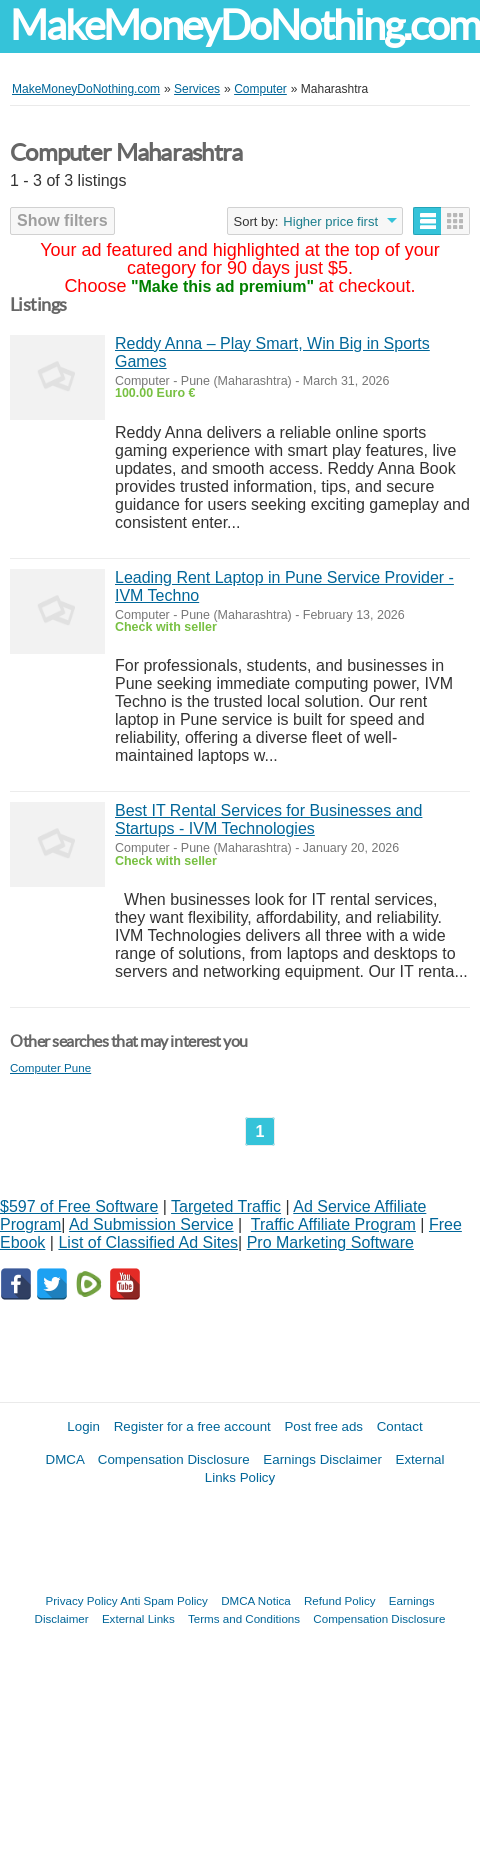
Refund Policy (340, 1600)
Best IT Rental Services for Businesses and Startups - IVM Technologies (268, 819)
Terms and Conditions (244, 1618)
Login (83, 1426)
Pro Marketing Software (330, 1242)
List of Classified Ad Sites (148, 1242)
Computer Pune (50, 1067)
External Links (138, 1618)
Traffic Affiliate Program (333, 1224)
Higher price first (330, 221)
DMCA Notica (256, 1600)
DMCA (65, 1459)
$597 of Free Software (79, 1206)
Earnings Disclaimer (322, 1459)
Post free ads (323, 1426)
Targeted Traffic (226, 1206)
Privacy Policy (82, 1600)
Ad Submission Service (151, 1224)
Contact (400, 1426)
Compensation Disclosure (174, 1459)
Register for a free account (192, 1426)
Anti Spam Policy (164, 1600)
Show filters (62, 220)
